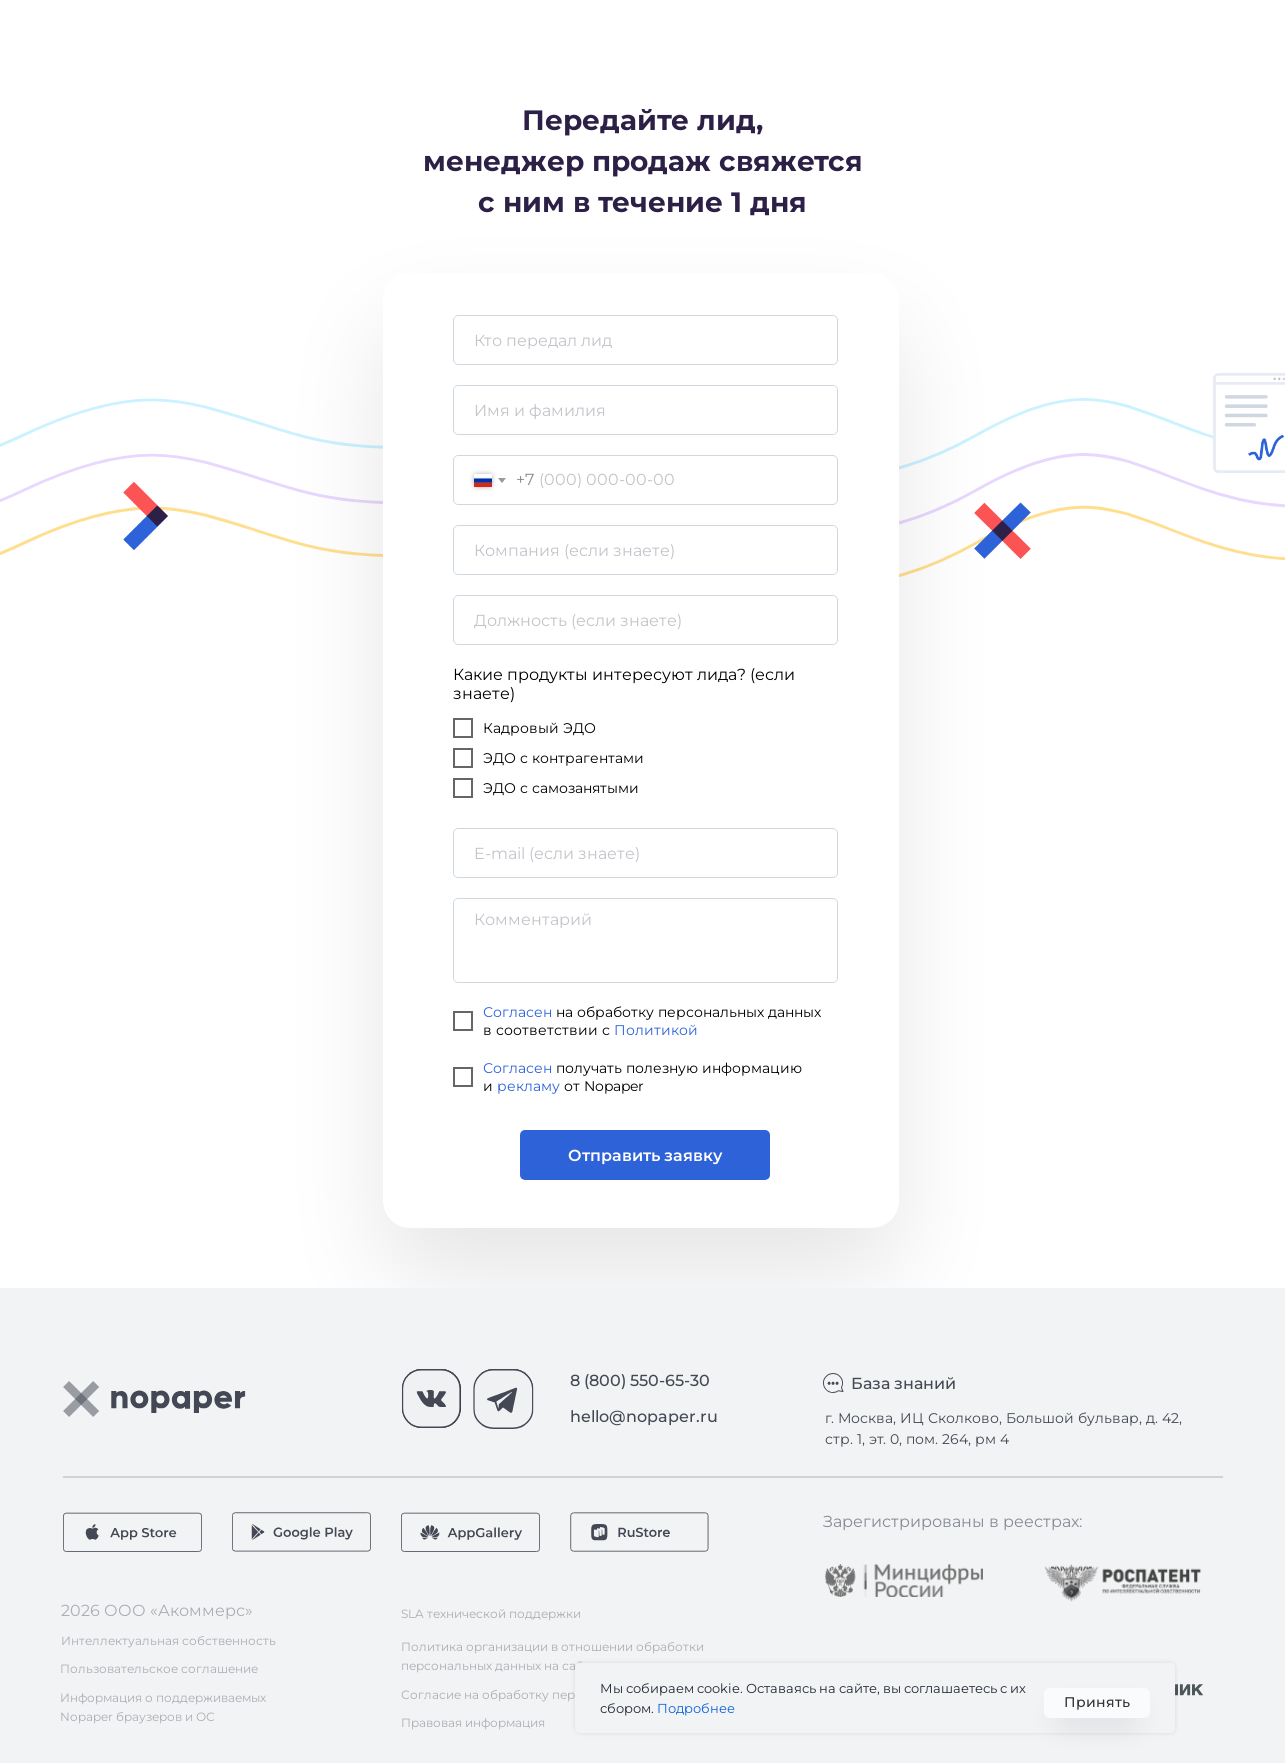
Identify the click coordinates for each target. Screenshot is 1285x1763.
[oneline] (645, 550)
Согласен (517, 1012)
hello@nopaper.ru (644, 1416)
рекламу (528, 1086)
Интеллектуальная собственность (168, 1640)
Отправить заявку (645, 1155)
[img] (904, 1580)
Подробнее (696, 1708)
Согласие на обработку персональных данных (546, 1694)
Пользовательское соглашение (159, 1668)
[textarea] (645, 940)
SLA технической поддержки (491, 1613)
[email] (645, 853)
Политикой (656, 1030)
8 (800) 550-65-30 (640, 1380)
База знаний (903, 1383)
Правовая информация (473, 1722)
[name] (645, 340)
